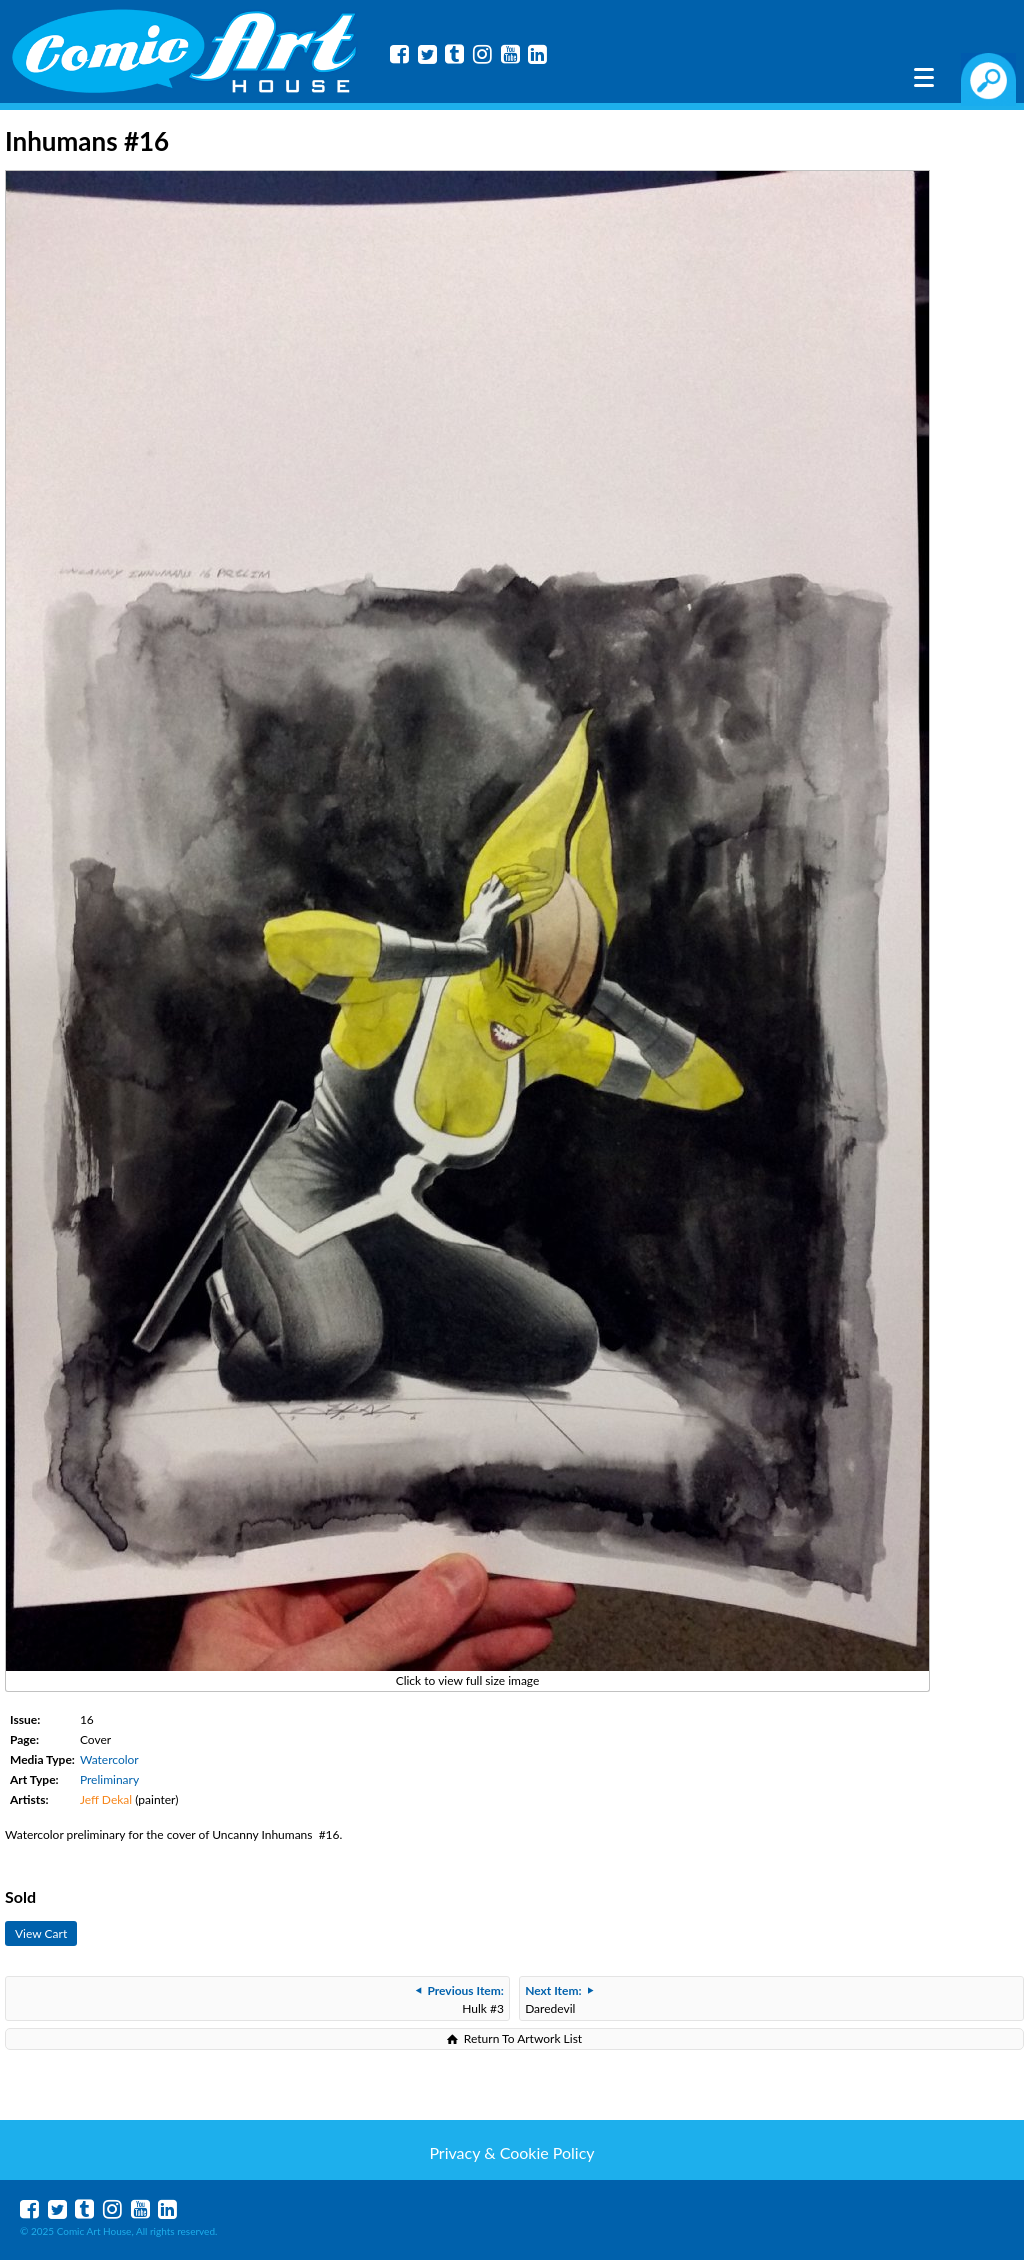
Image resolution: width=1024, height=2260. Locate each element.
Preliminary (109, 1779)
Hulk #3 (459, 1999)
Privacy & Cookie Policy (511, 2152)
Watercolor (109, 1759)
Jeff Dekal (106, 1799)
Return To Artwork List (523, 2038)
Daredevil (558, 1999)
